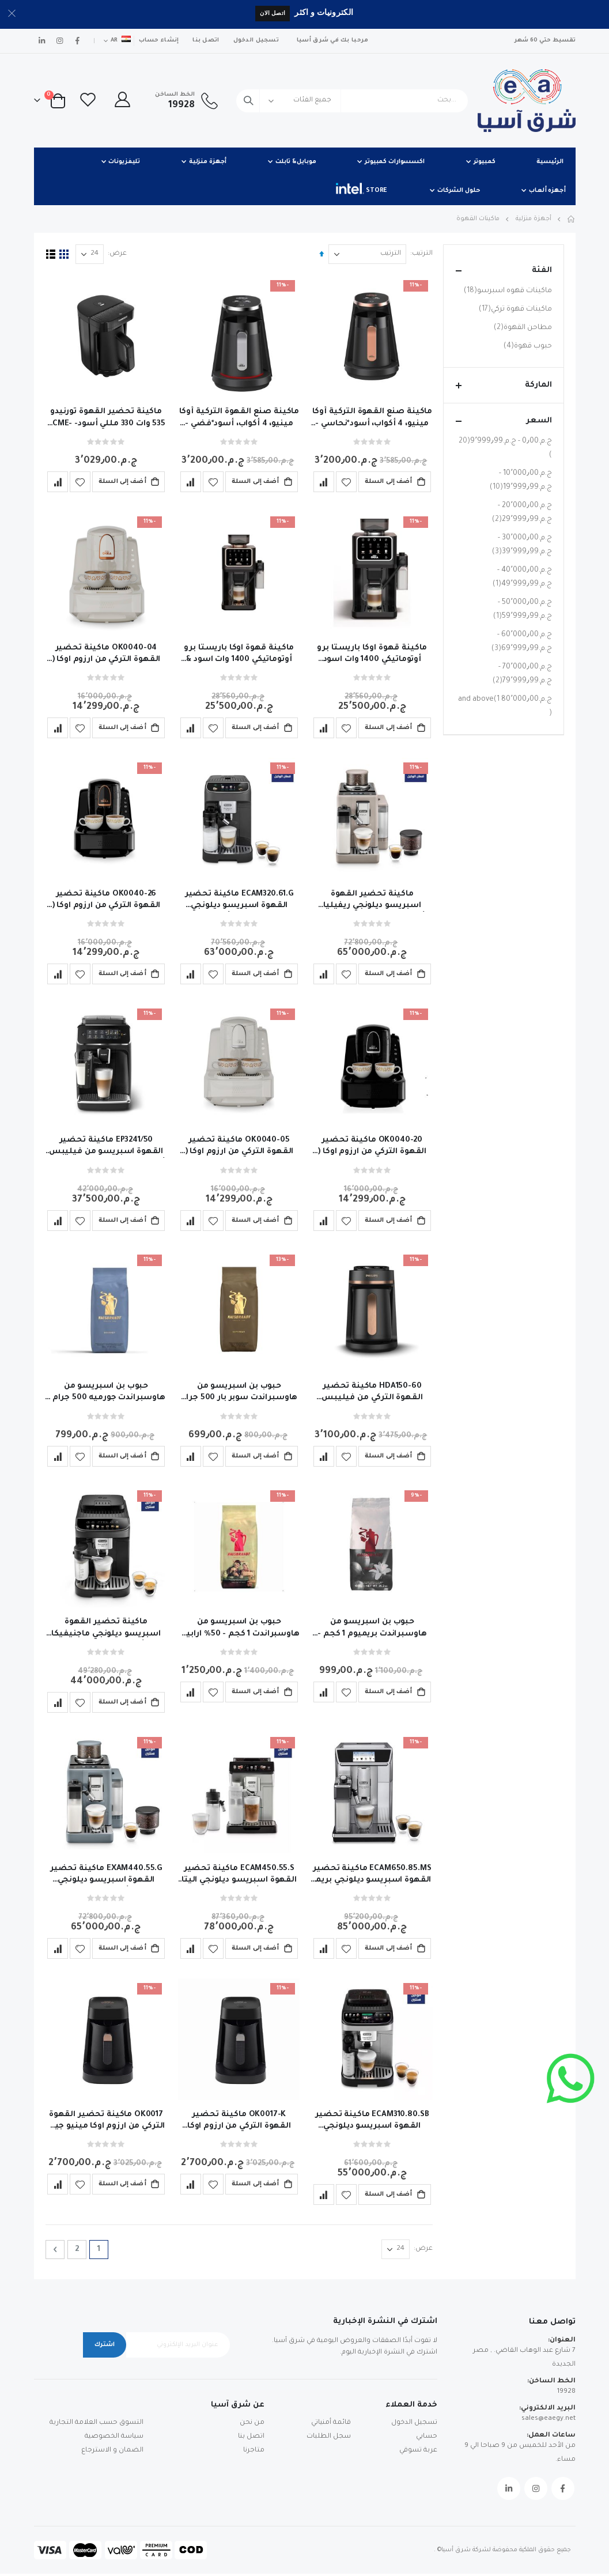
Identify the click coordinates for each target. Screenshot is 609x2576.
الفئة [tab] (503, 271)
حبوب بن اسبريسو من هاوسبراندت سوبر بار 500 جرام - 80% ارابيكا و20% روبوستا (238, 1394)
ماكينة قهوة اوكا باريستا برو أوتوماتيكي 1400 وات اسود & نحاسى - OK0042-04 (238, 654)
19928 (566, 2394)
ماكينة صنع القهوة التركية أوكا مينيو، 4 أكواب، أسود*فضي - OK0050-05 (238, 418)
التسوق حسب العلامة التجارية (96, 2424)
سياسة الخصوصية (114, 2438)
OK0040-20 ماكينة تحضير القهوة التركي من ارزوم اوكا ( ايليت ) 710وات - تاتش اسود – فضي (371, 1147)
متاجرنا (253, 2452)
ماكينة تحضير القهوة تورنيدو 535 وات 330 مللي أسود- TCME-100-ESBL (106, 418)
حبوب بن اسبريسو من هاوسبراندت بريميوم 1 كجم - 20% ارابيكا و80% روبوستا (370, 1630)
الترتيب (421, 254)
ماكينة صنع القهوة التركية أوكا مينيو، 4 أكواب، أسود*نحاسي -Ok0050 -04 (371, 418)
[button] (345, 481)
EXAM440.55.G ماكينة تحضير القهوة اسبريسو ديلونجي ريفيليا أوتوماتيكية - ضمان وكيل (105, 1876)
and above (505, 706)
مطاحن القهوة (521, 327)
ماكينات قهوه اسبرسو (506, 290)
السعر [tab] (503, 421)
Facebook (562, 2490)
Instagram (535, 2490)
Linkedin (508, 2490)
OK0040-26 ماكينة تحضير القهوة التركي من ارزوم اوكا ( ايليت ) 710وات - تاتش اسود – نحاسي (106, 901)
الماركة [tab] (503, 385)
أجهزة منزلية (533, 219)
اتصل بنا (205, 40)
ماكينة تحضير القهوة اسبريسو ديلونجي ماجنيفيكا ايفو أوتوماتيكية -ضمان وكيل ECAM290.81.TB (105, 1630)
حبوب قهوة (526, 346)
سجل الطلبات (329, 2438)
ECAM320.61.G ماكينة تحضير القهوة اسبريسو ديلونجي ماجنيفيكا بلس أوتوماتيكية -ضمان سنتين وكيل (238, 901)
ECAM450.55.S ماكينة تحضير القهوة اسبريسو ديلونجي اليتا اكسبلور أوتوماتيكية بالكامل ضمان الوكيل (238, 1876)
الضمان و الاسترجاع (112, 2452)
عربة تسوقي (418, 2452)
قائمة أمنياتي (331, 2424)
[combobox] (351, 100)
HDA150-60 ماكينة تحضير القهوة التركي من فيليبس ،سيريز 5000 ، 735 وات (371, 1394)
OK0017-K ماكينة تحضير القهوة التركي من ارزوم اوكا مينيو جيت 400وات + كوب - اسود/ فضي (238, 2123)
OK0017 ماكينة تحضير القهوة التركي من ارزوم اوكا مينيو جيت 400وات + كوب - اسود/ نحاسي (106, 2123)
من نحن (252, 2424)
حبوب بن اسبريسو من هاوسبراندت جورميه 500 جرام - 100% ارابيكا (106, 1394)
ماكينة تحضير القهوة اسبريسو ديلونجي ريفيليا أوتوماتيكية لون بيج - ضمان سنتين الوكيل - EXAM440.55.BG (371, 901)
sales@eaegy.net (548, 2421)
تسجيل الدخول (256, 40)
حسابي (426, 2438)
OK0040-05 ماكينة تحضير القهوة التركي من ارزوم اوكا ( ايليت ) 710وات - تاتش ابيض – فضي (238, 1147)
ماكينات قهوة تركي (514, 309)
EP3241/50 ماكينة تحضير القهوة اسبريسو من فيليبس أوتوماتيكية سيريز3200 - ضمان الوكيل (106, 1147)
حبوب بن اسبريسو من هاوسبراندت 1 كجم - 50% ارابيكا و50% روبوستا (238, 1630)
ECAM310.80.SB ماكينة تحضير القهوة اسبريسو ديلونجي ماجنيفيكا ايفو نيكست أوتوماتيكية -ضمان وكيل (371, 2123)
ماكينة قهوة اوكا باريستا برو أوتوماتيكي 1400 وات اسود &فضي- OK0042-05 (371, 654)
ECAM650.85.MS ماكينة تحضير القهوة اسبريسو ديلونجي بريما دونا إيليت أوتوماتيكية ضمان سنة (371, 1876)
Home (572, 219)
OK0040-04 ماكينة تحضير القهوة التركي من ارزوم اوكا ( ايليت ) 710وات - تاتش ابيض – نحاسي (106, 654)
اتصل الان (272, 13)
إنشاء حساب (159, 40)
